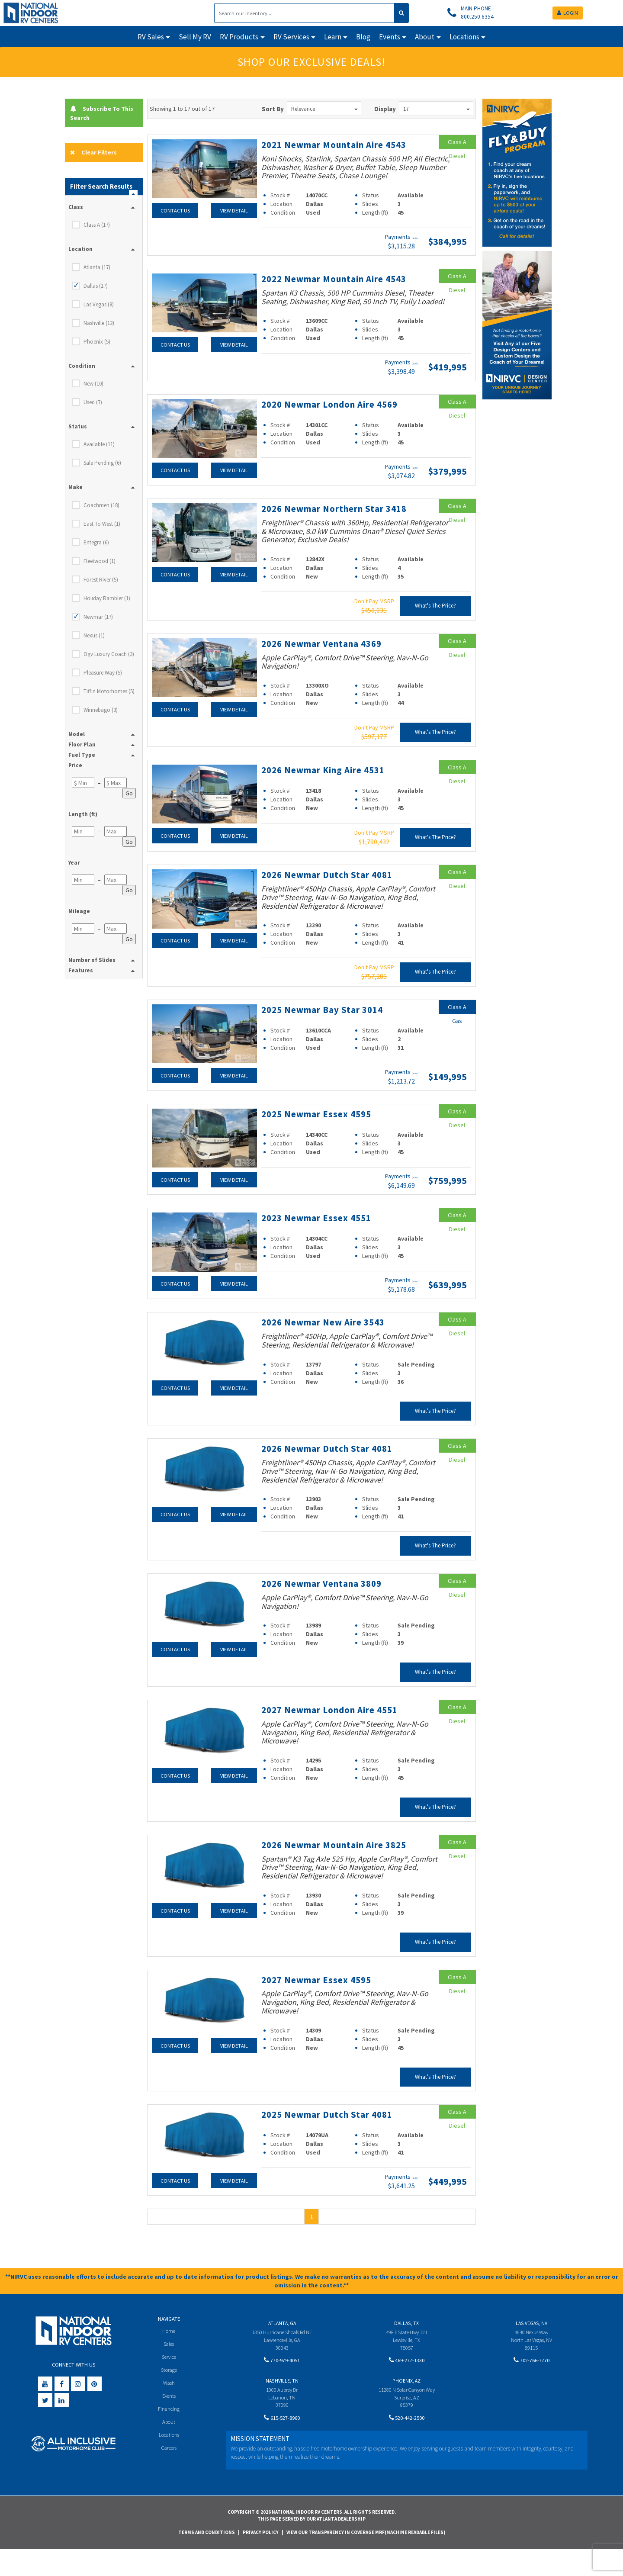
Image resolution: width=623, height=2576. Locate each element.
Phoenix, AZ (406, 2407)
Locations (169, 2463)
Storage (168, 2397)
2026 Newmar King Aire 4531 (327, 789)
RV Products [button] (239, 37)
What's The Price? (435, 625)
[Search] (304, 13)
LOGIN (567, 13)
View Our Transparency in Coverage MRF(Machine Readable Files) (365, 2559)
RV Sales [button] (151, 37)
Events (169, 2424)
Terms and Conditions (206, 2559)
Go (129, 794)
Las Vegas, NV (531, 2349)
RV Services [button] (291, 37)
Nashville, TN (282, 2407)
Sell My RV (195, 37)
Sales (169, 2370)
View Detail (233, 210)
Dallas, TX (406, 2349)
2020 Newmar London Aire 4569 (333, 424)
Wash (169, 2410)
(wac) (415, 248)
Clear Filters (94, 152)
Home (169, 2357)
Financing (169, 2437)
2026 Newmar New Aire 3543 (326, 1340)
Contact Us (175, 210)
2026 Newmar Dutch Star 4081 (330, 894)
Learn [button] (332, 37)
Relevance (324, 109)
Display (385, 109)
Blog (363, 37)
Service (169, 2384)
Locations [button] (464, 37)
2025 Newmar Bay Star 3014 (325, 1029)
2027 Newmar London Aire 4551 (333, 1727)
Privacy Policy (261, 2559)
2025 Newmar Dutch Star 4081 (330, 2141)
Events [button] (389, 37)
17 (436, 109)
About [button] (424, 37)
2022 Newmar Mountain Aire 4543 (326, 294)
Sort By (273, 109)
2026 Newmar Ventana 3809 (325, 1601)
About (169, 2450)
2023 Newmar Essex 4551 (319, 1236)
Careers (168, 2477)
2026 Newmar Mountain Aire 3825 (326, 1867)
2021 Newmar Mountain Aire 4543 (326, 149)
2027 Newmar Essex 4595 (319, 2006)
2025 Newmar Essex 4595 (319, 1132)
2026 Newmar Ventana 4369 (325, 663)
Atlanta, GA (282, 2349)
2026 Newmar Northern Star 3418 (337, 528)
